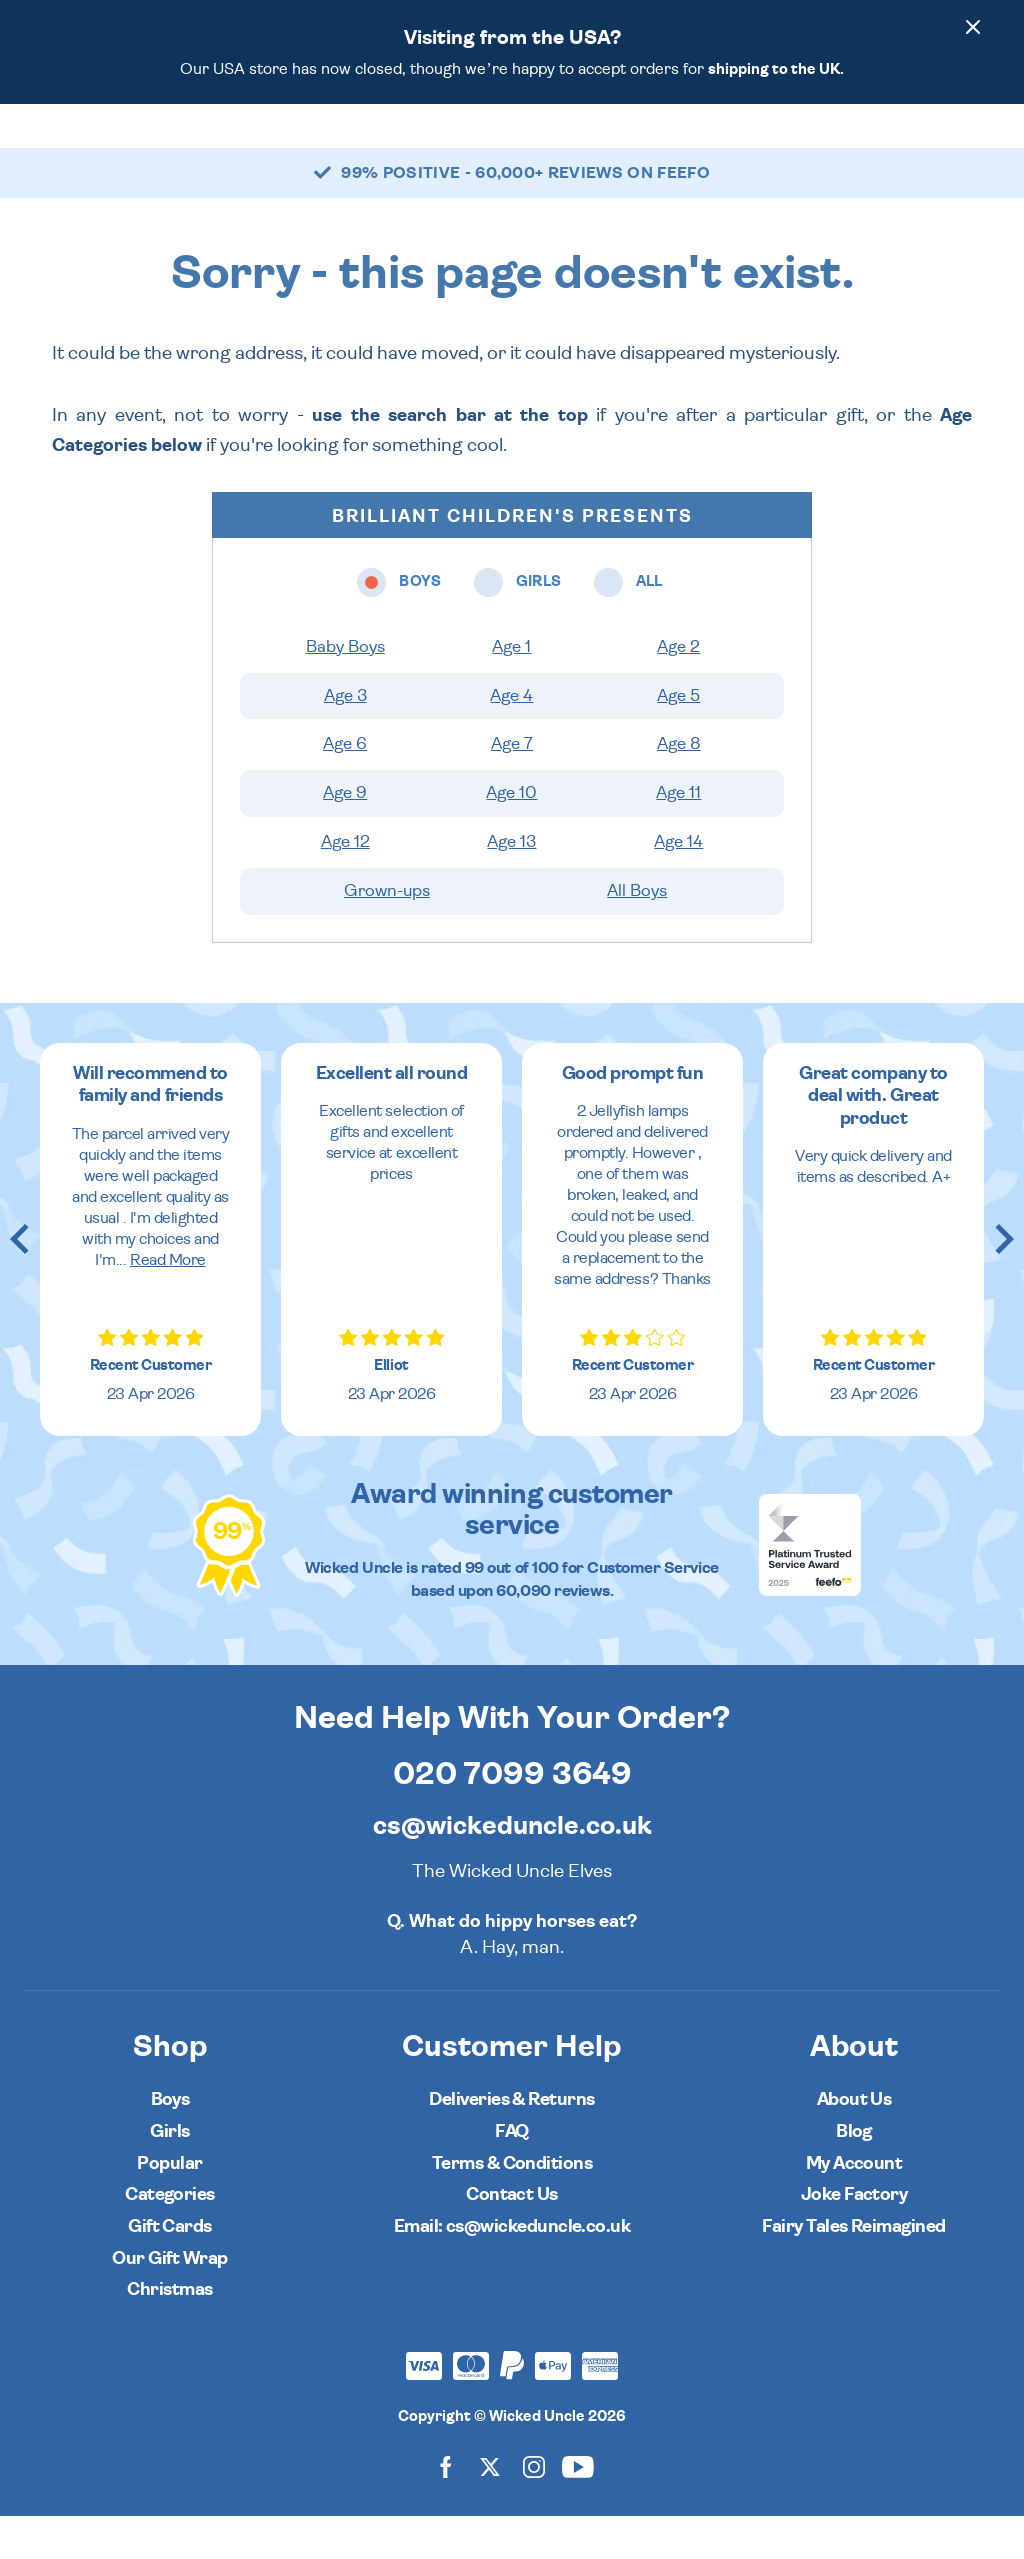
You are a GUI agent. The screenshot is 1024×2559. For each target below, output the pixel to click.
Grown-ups (387, 934)
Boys (170, 2142)
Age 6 (345, 787)
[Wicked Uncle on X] (490, 2509)
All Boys (637, 934)
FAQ (511, 2174)
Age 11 (678, 836)
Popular (679, 147)
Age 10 (511, 836)
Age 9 (345, 836)
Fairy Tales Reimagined (853, 2269)
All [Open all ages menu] (509, 147)
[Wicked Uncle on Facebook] (446, 2509)
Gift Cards (170, 2269)
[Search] (866, 147)
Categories (587, 147)
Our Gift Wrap (169, 2301)
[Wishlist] (810, 147)
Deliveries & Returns (511, 2142)
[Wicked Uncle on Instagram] (534, 2509)
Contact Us (512, 2237)
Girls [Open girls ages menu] (448, 147)
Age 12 (345, 885)
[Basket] (978, 147)
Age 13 (511, 885)
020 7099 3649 (512, 1817)
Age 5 (678, 739)
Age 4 (511, 739)
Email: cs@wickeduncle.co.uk (512, 2269)
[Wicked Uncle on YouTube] (578, 2509)
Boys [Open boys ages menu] (378, 147)
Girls (169, 2174)
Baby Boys (345, 690)
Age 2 (678, 690)
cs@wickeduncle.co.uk (512, 1869)
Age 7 (512, 787)
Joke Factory (854, 2237)
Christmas (169, 2332)
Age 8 (679, 787)
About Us (854, 2142)
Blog (854, 2174)
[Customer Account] (922, 147)
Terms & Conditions (512, 2206)
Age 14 (678, 885)
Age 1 (511, 690)
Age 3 (345, 739)
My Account (854, 2206)
